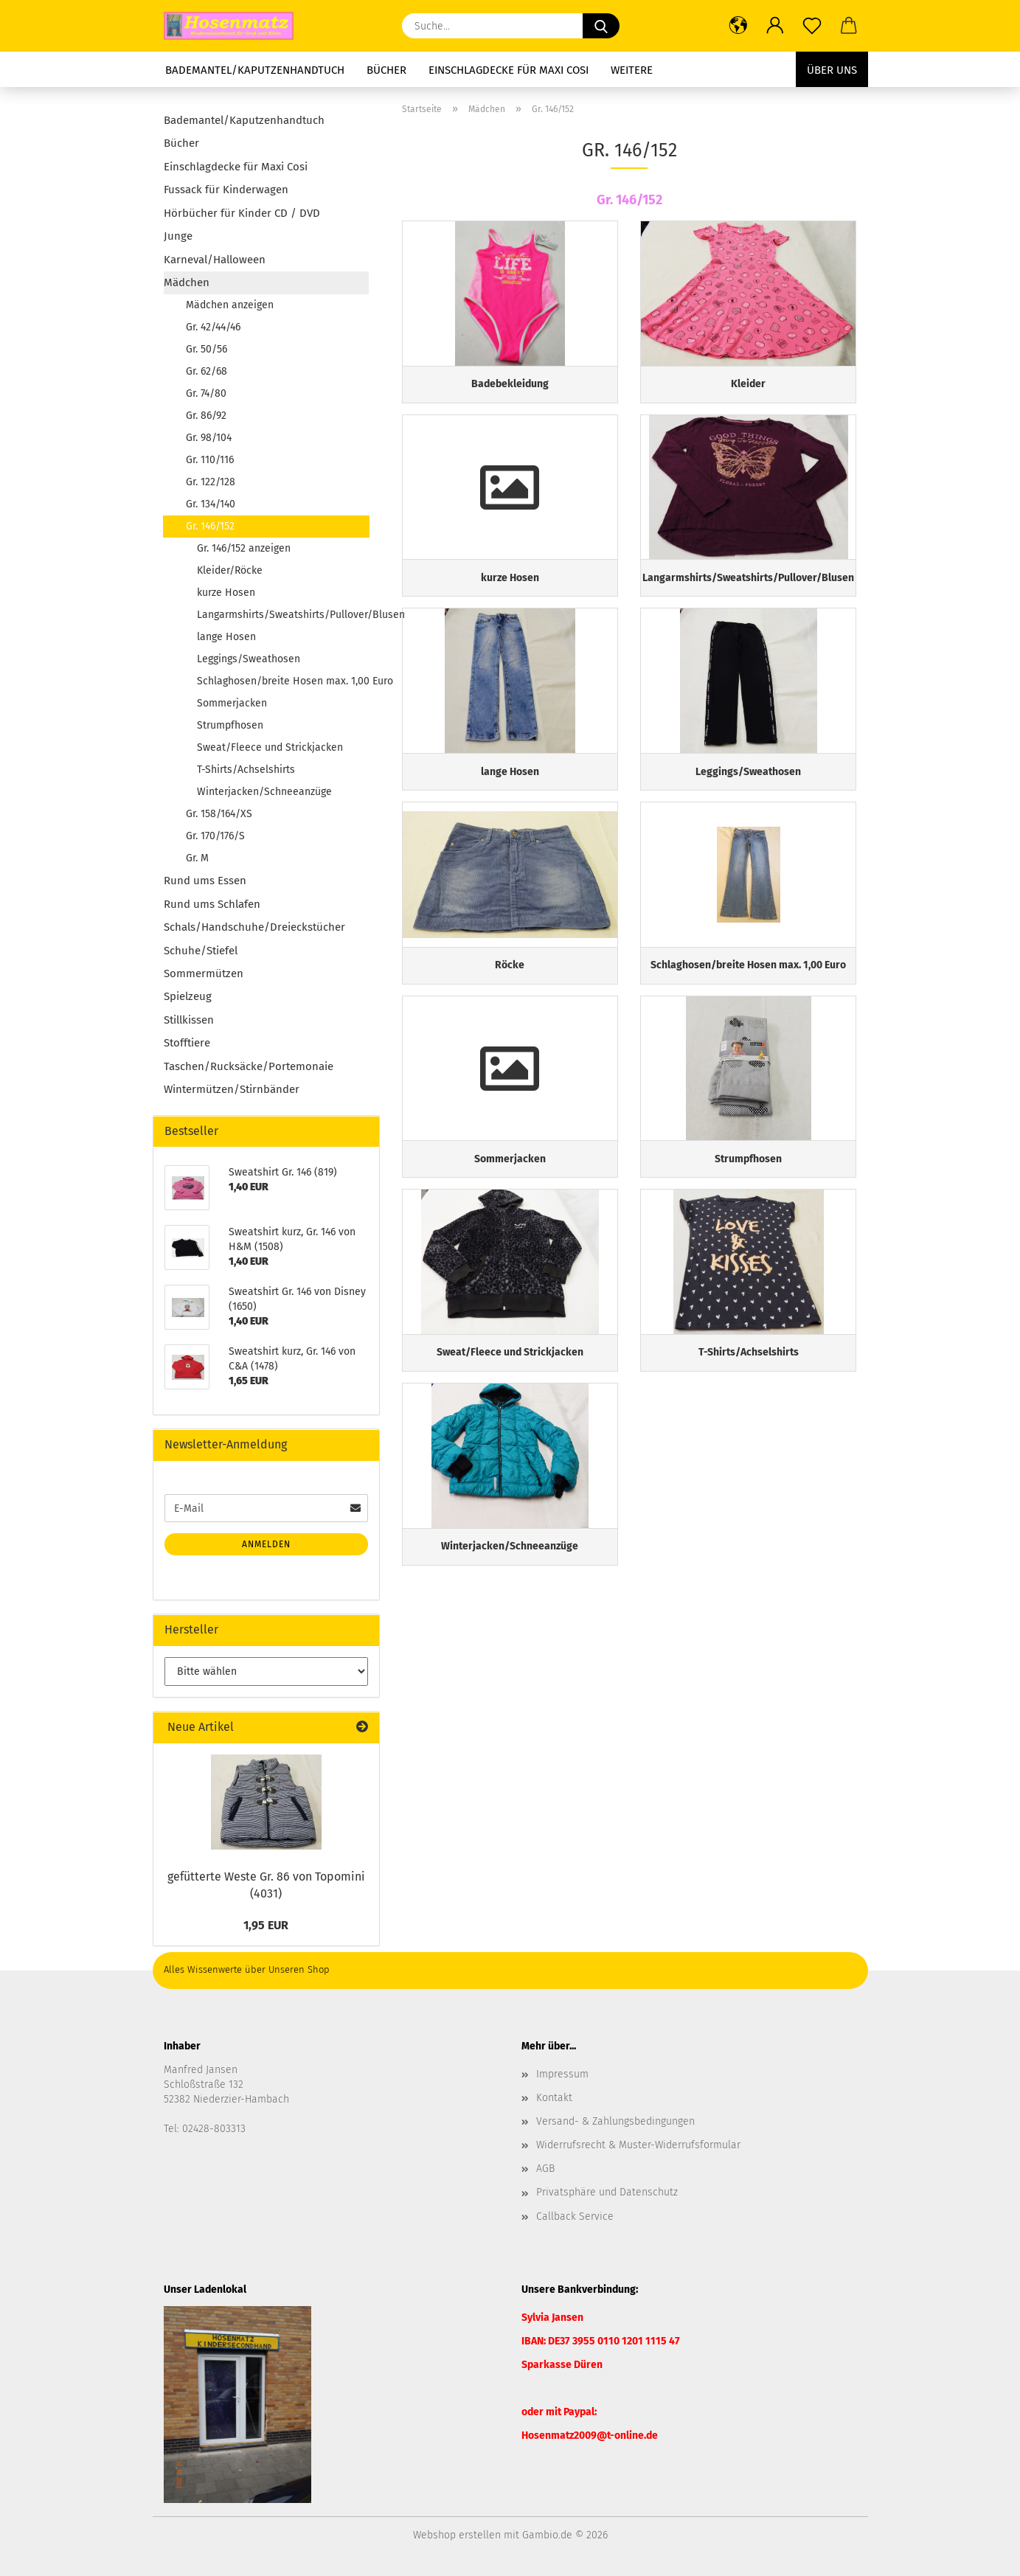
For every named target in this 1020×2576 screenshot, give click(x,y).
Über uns (832, 70)
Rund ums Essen (205, 880)
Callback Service (575, 2216)
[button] (738, 26)
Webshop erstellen (457, 2535)
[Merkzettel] (812, 26)
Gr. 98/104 (209, 437)
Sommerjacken (232, 703)
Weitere (632, 70)
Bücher (386, 70)
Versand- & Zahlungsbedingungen (615, 2121)
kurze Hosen (226, 592)
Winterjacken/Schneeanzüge (264, 791)
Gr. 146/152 (210, 526)
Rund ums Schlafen (212, 904)
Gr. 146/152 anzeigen (244, 548)
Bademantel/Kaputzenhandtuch (254, 70)
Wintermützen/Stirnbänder (231, 1089)
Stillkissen (189, 1020)
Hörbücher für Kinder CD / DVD (242, 213)
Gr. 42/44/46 (213, 327)
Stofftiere (187, 1042)
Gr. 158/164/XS (219, 814)
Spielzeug (188, 996)
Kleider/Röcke (230, 570)
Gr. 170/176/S (215, 836)
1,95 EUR (265, 1925)
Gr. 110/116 (210, 460)
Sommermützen (203, 973)
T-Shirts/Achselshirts (246, 769)
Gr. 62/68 (206, 371)
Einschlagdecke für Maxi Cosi (509, 70)
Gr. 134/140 (210, 504)
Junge (178, 236)
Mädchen (186, 282)
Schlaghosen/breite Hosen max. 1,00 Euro (283, 681)
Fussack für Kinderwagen (226, 189)
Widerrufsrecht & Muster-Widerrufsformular (638, 2145)
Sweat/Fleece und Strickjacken (270, 747)
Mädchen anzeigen (230, 305)
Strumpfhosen (230, 725)
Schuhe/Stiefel (200, 950)
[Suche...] (601, 25)
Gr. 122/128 (210, 482)
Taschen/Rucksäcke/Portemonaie (248, 1066)
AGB (545, 2168)
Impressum (562, 2074)
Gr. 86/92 (206, 415)
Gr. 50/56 (206, 349)
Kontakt (554, 2097)
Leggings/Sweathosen (248, 659)
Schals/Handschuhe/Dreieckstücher (254, 927)
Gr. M (197, 858)
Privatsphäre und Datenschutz (607, 2192)
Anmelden (266, 1544)
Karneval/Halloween (215, 259)
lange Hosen (226, 637)
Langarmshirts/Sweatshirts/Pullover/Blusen (283, 614)
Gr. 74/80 (206, 393)
